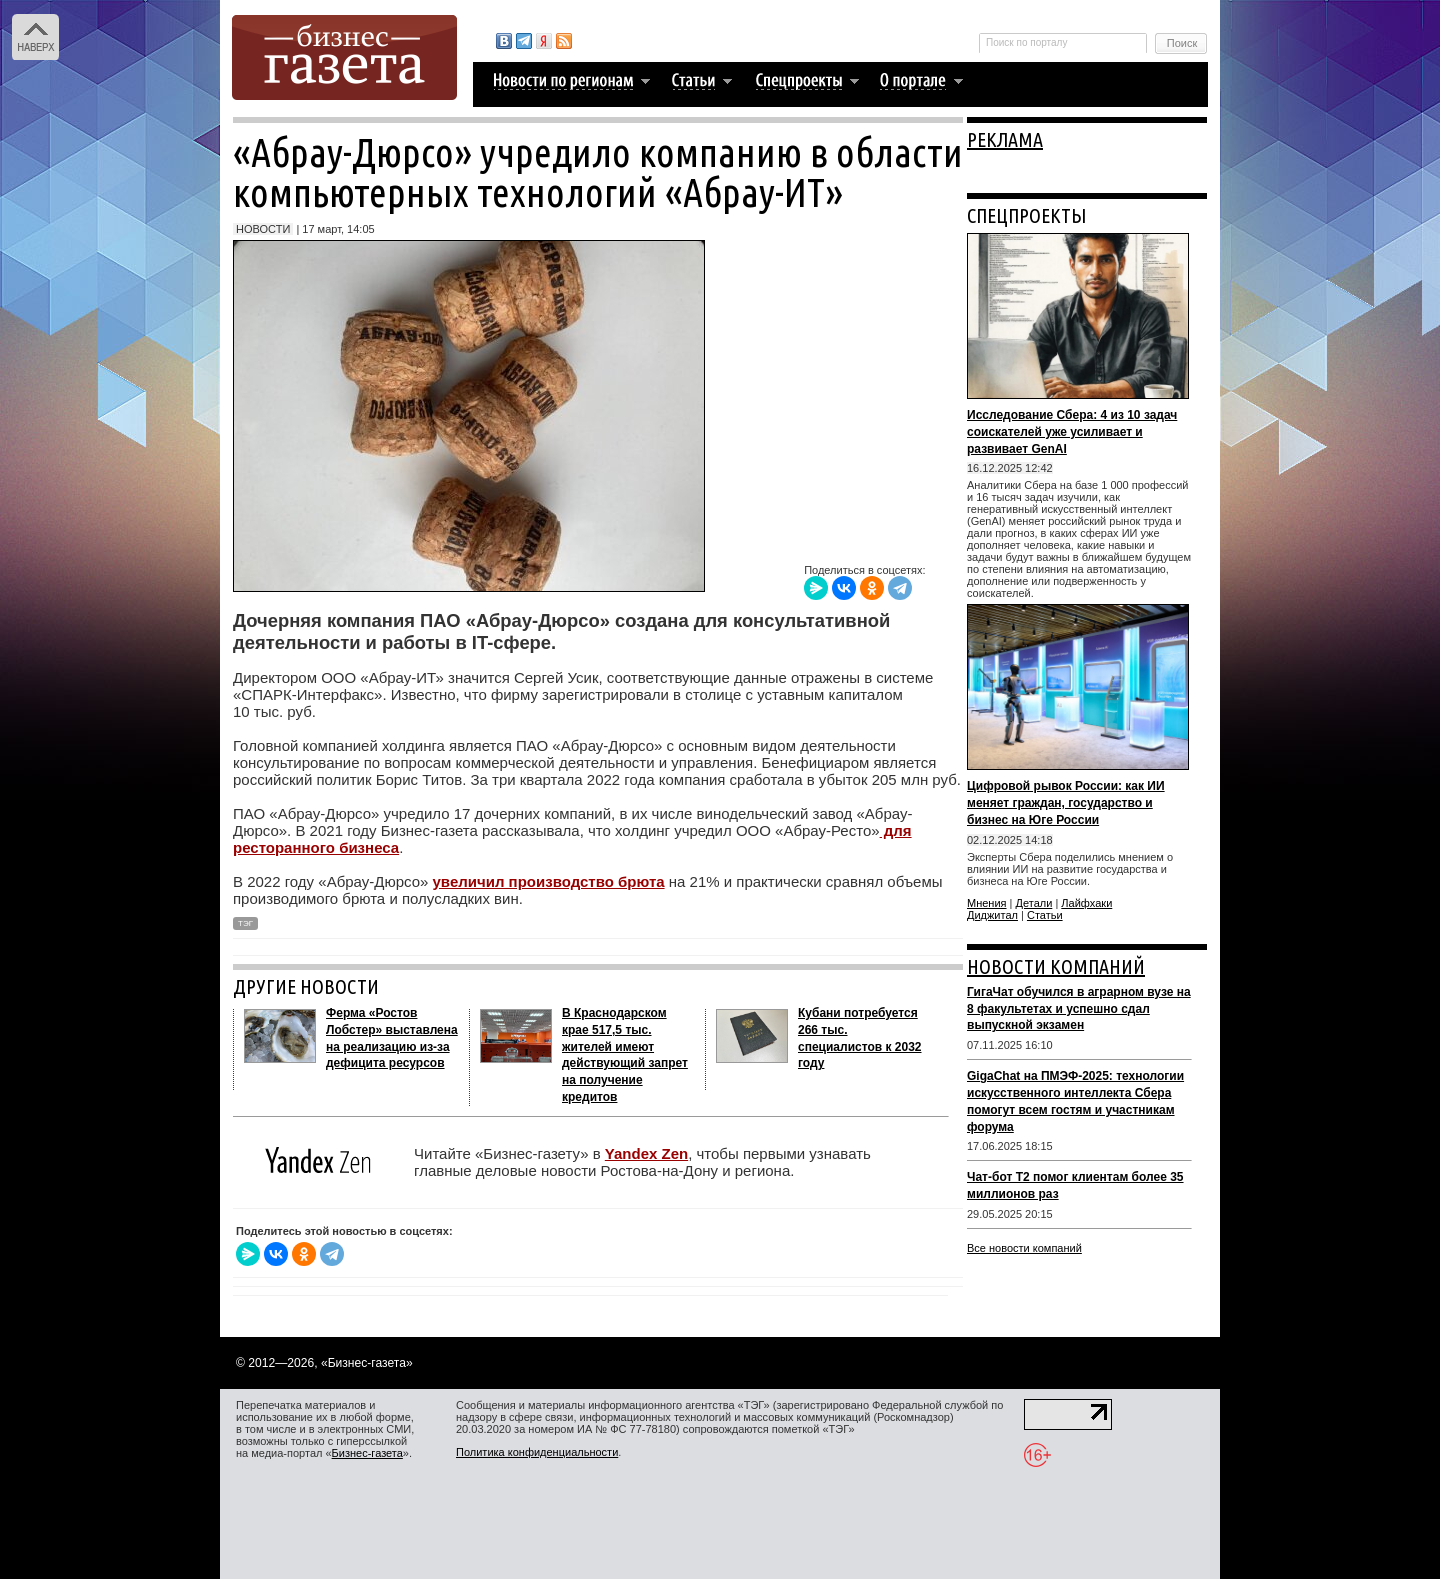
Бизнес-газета (367, 1453)
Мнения (987, 903)
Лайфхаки (1086, 903)
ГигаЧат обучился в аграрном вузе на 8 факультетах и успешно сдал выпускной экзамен (1079, 1009)
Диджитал (992, 915)
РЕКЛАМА (1005, 139)
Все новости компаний (1024, 1248)
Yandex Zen (646, 1153)
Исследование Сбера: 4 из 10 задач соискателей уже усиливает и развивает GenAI (1072, 432)
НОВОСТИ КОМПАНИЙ (1056, 966)
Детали (1034, 903)
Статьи (1045, 915)
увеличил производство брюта (549, 881)
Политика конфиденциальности (537, 1452)
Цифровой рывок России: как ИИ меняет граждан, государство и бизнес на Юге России (1066, 803)
